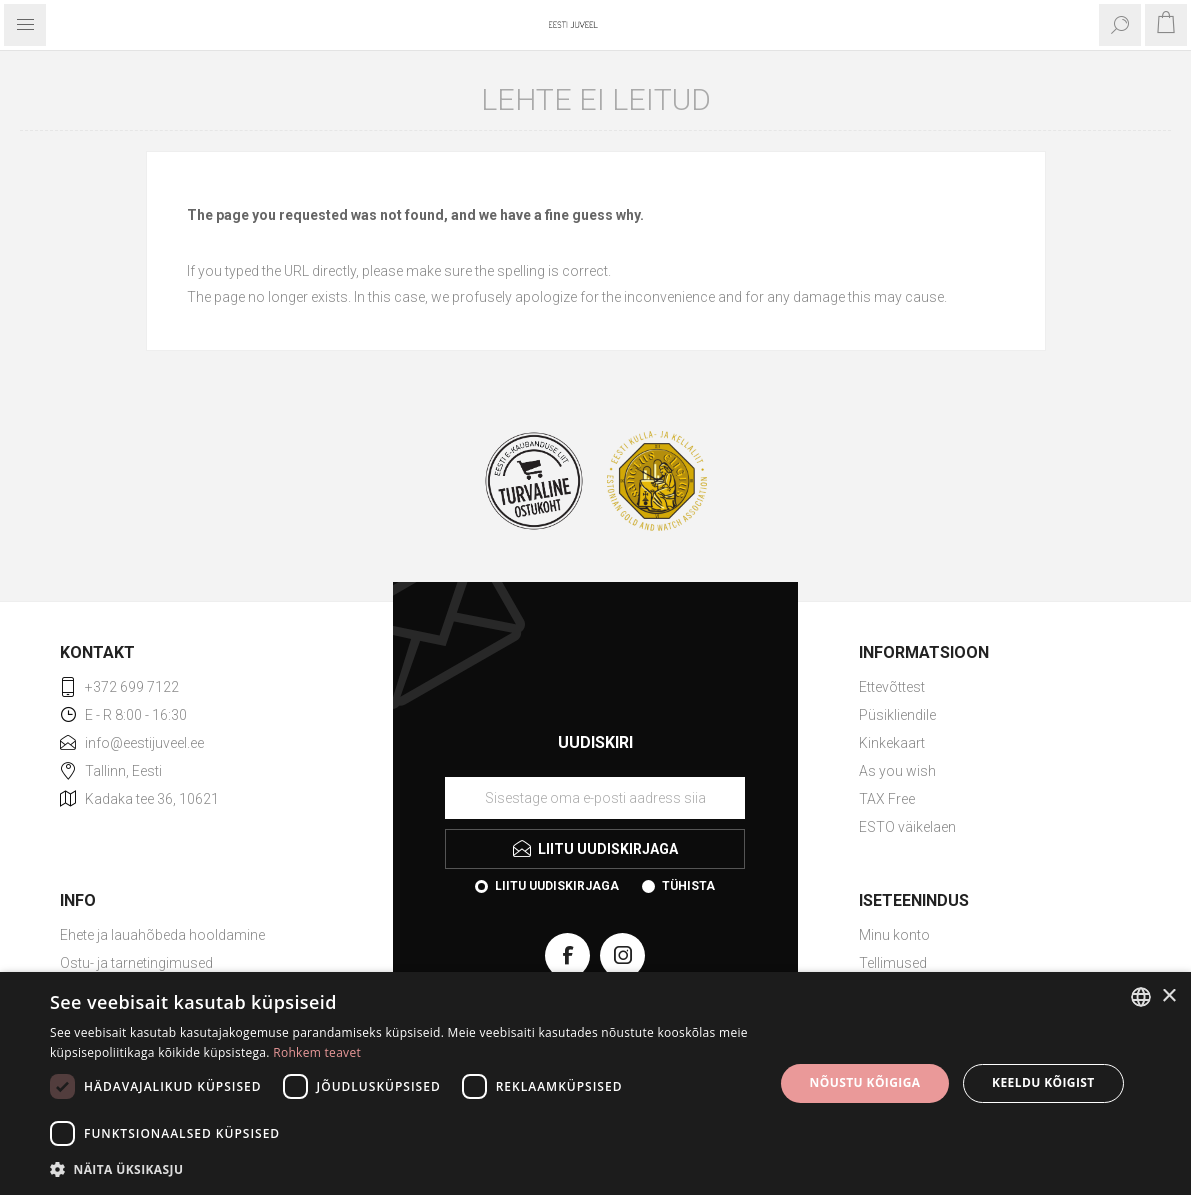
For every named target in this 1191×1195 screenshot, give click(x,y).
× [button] (1168, 996)
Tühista (688, 886)
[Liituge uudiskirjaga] (595, 798)
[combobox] (1141, 997)
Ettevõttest (892, 687)
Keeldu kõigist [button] (1043, 1082)
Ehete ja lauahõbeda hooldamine (162, 935)
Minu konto (894, 935)
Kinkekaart (892, 743)
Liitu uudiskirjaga (557, 886)
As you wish (897, 771)
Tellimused (893, 963)
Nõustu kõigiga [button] (865, 1082)
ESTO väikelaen (907, 827)
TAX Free (887, 799)
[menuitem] (995, 687)
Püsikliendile (897, 715)
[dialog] (595, 1083)
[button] (401, 1168)
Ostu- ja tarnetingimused (136, 963)
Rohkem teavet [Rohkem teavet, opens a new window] (317, 1052)
